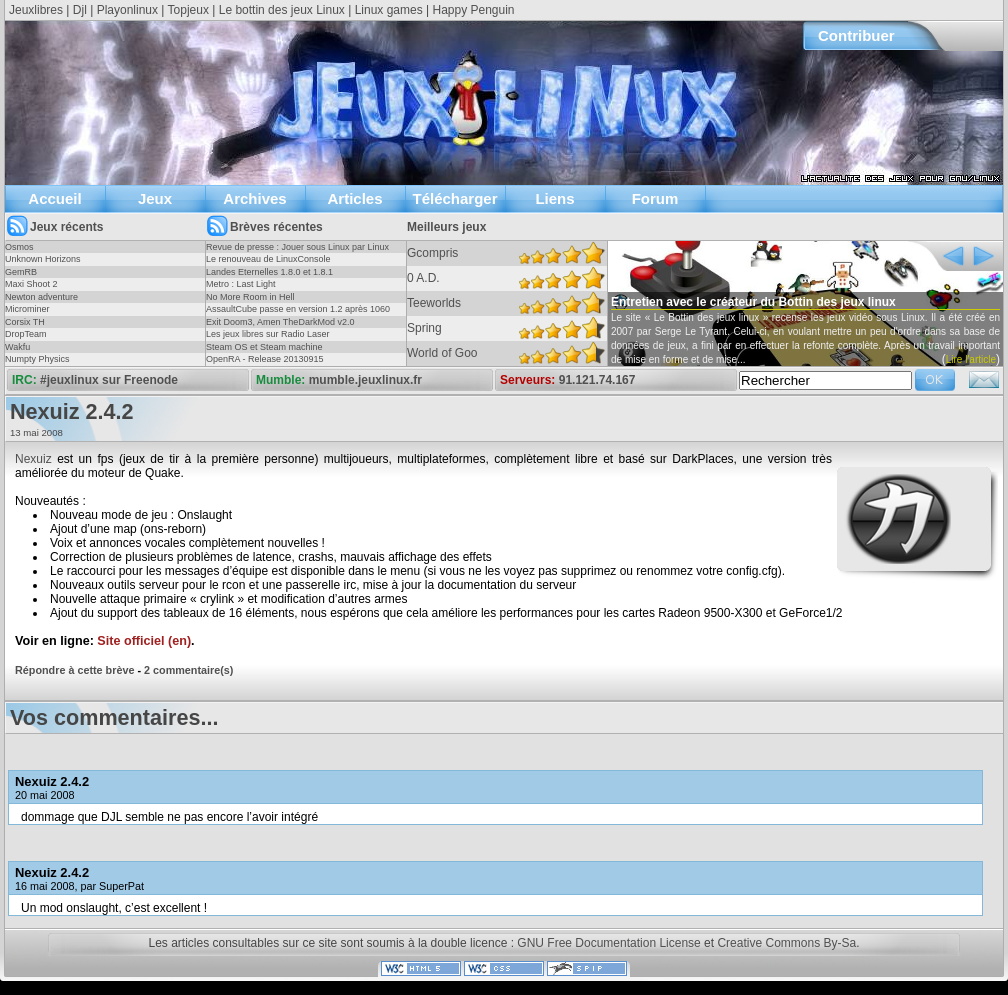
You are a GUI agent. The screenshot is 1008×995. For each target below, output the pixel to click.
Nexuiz (33, 459)
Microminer (27, 309)
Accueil (54, 198)
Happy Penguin (473, 10)
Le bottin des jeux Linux (282, 10)
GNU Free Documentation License (608, 943)
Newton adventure (41, 297)
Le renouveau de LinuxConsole (268, 259)
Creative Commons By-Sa (786, 943)
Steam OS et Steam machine (264, 347)
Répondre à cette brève (74, 670)
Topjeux (188, 10)
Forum (655, 198)
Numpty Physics (37, 359)
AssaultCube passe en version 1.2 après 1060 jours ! (298, 315)
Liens (554, 198)
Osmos (19, 247)
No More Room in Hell (250, 297)
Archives (254, 198)
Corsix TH (25, 322)
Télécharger (454, 198)
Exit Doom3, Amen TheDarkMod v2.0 (280, 322)
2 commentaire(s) (188, 670)
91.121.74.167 (597, 380)
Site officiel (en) (144, 641)
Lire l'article (971, 359)
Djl (80, 10)
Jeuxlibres (36, 10)
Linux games (389, 10)
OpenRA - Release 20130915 (265, 359)
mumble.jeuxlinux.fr (365, 380)
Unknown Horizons (43, 259)
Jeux (155, 198)
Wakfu (17, 347)
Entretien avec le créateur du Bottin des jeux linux (753, 302)
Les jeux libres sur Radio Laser (268, 334)
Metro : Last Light (241, 284)
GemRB (21, 272)
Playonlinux (127, 10)
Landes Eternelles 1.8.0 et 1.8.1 (269, 272)
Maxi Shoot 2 (31, 284)
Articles (354, 198)
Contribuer (856, 35)
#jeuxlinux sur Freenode (109, 380)
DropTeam (26, 334)
